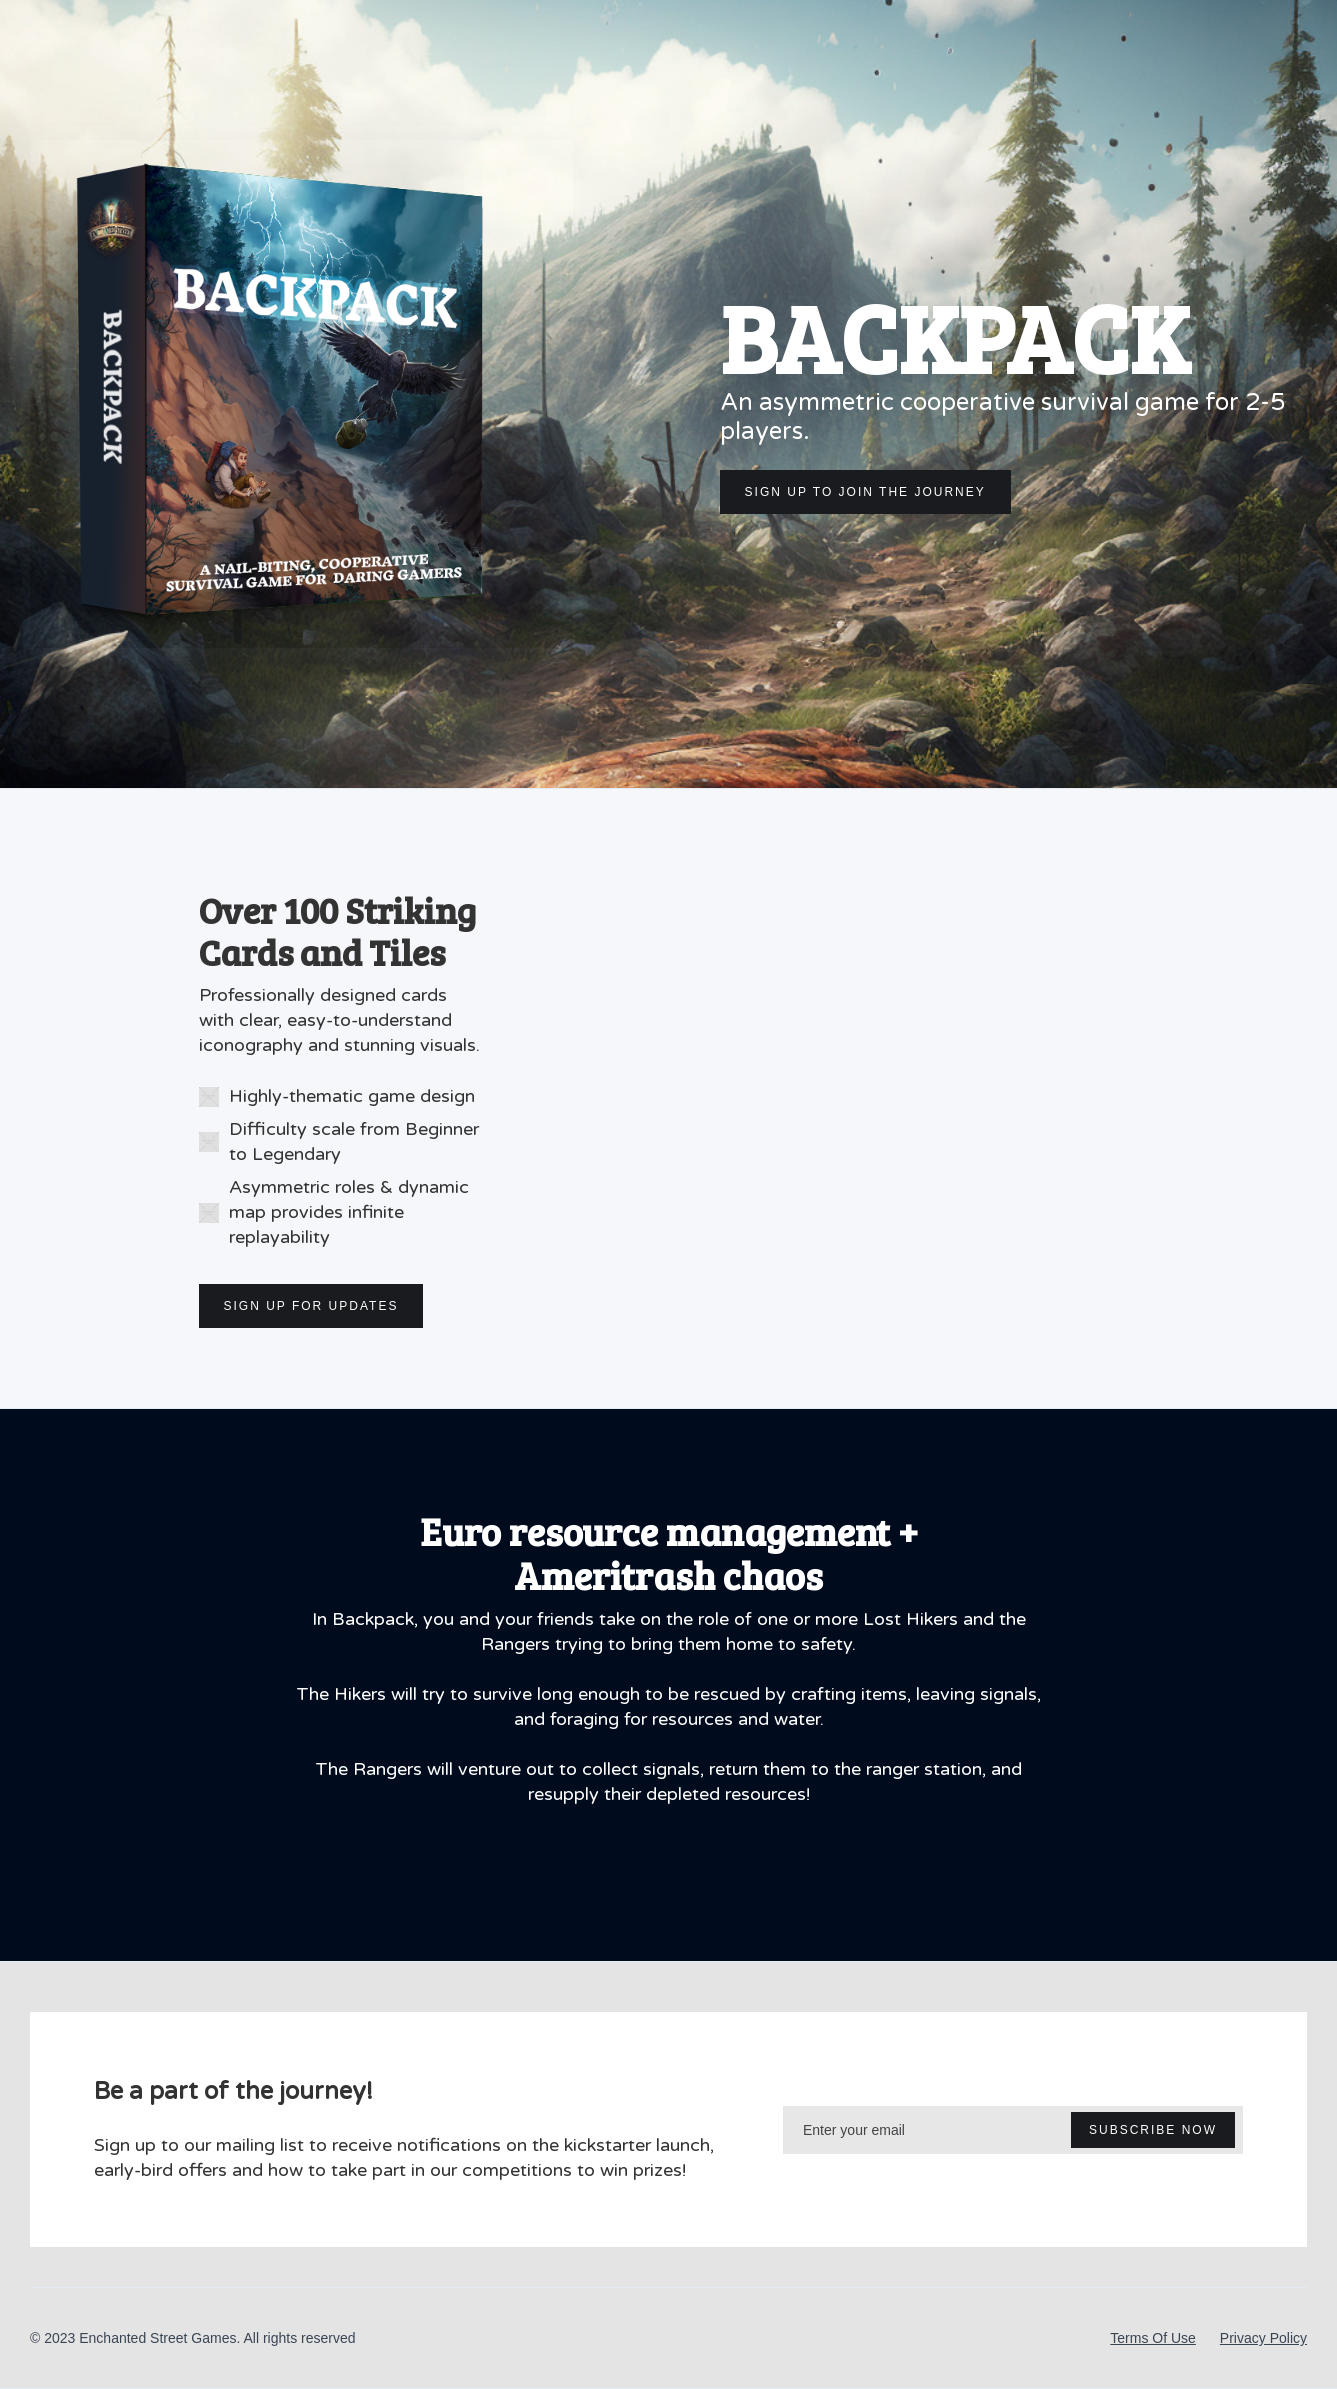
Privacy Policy (1263, 2338)
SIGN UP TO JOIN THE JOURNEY (865, 492)
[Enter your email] (1013, 2130)
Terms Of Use (1153, 2338)
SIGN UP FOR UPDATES (311, 1306)
